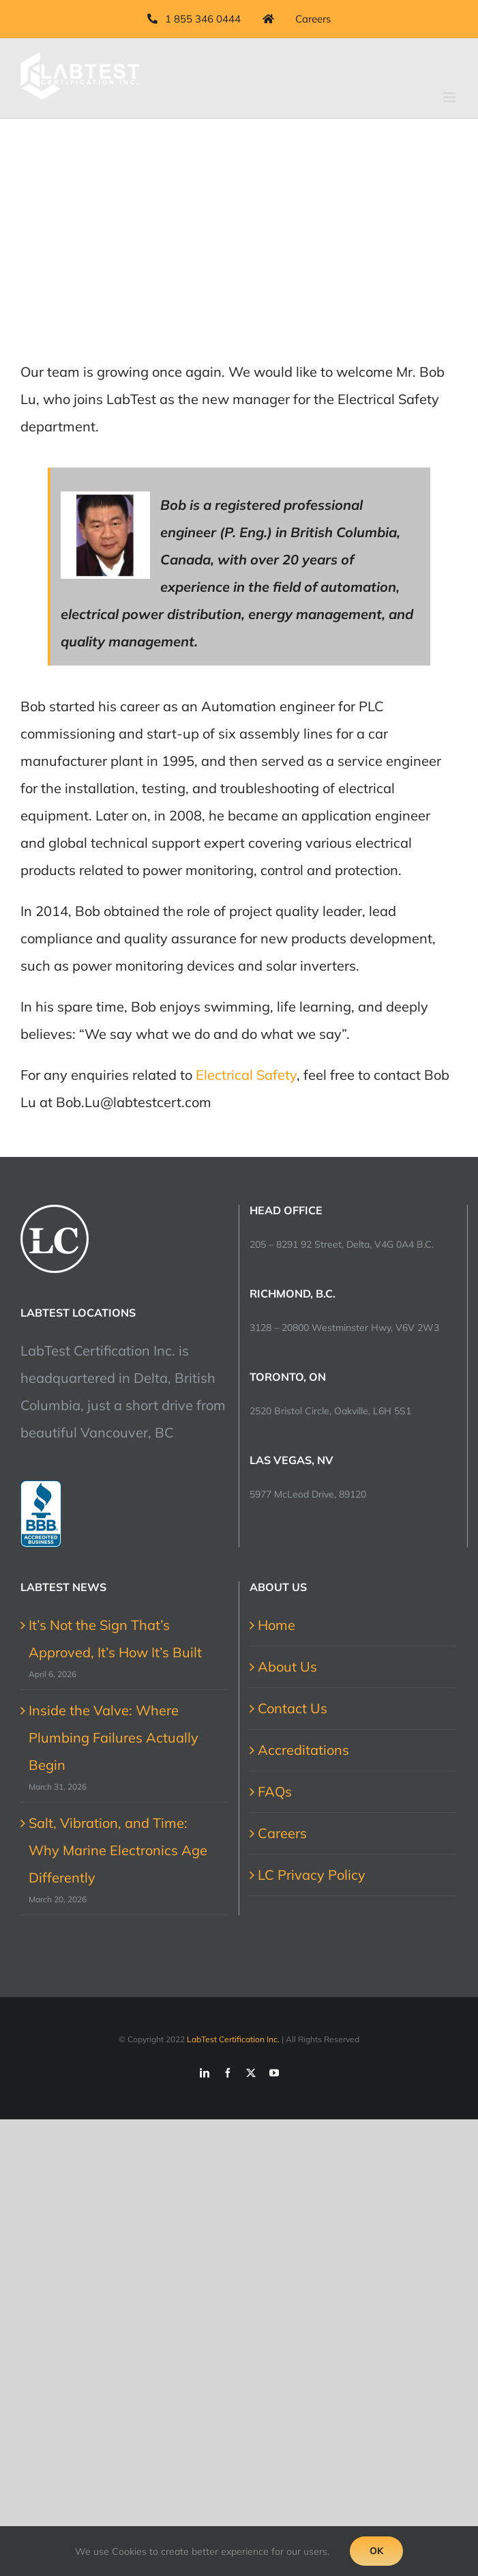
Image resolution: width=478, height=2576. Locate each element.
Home (276, 1624)
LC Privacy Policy (311, 1874)
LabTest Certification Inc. (233, 2039)
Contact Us (292, 1708)
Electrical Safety (246, 1074)
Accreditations (303, 1749)
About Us (287, 1666)
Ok (376, 2551)
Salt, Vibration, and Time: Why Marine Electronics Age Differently (118, 1850)
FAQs (275, 1791)
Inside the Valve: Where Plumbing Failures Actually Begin (113, 1737)
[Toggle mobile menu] (450, 97)
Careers (282, 1833)
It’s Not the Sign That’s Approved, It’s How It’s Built (115, 1638)
